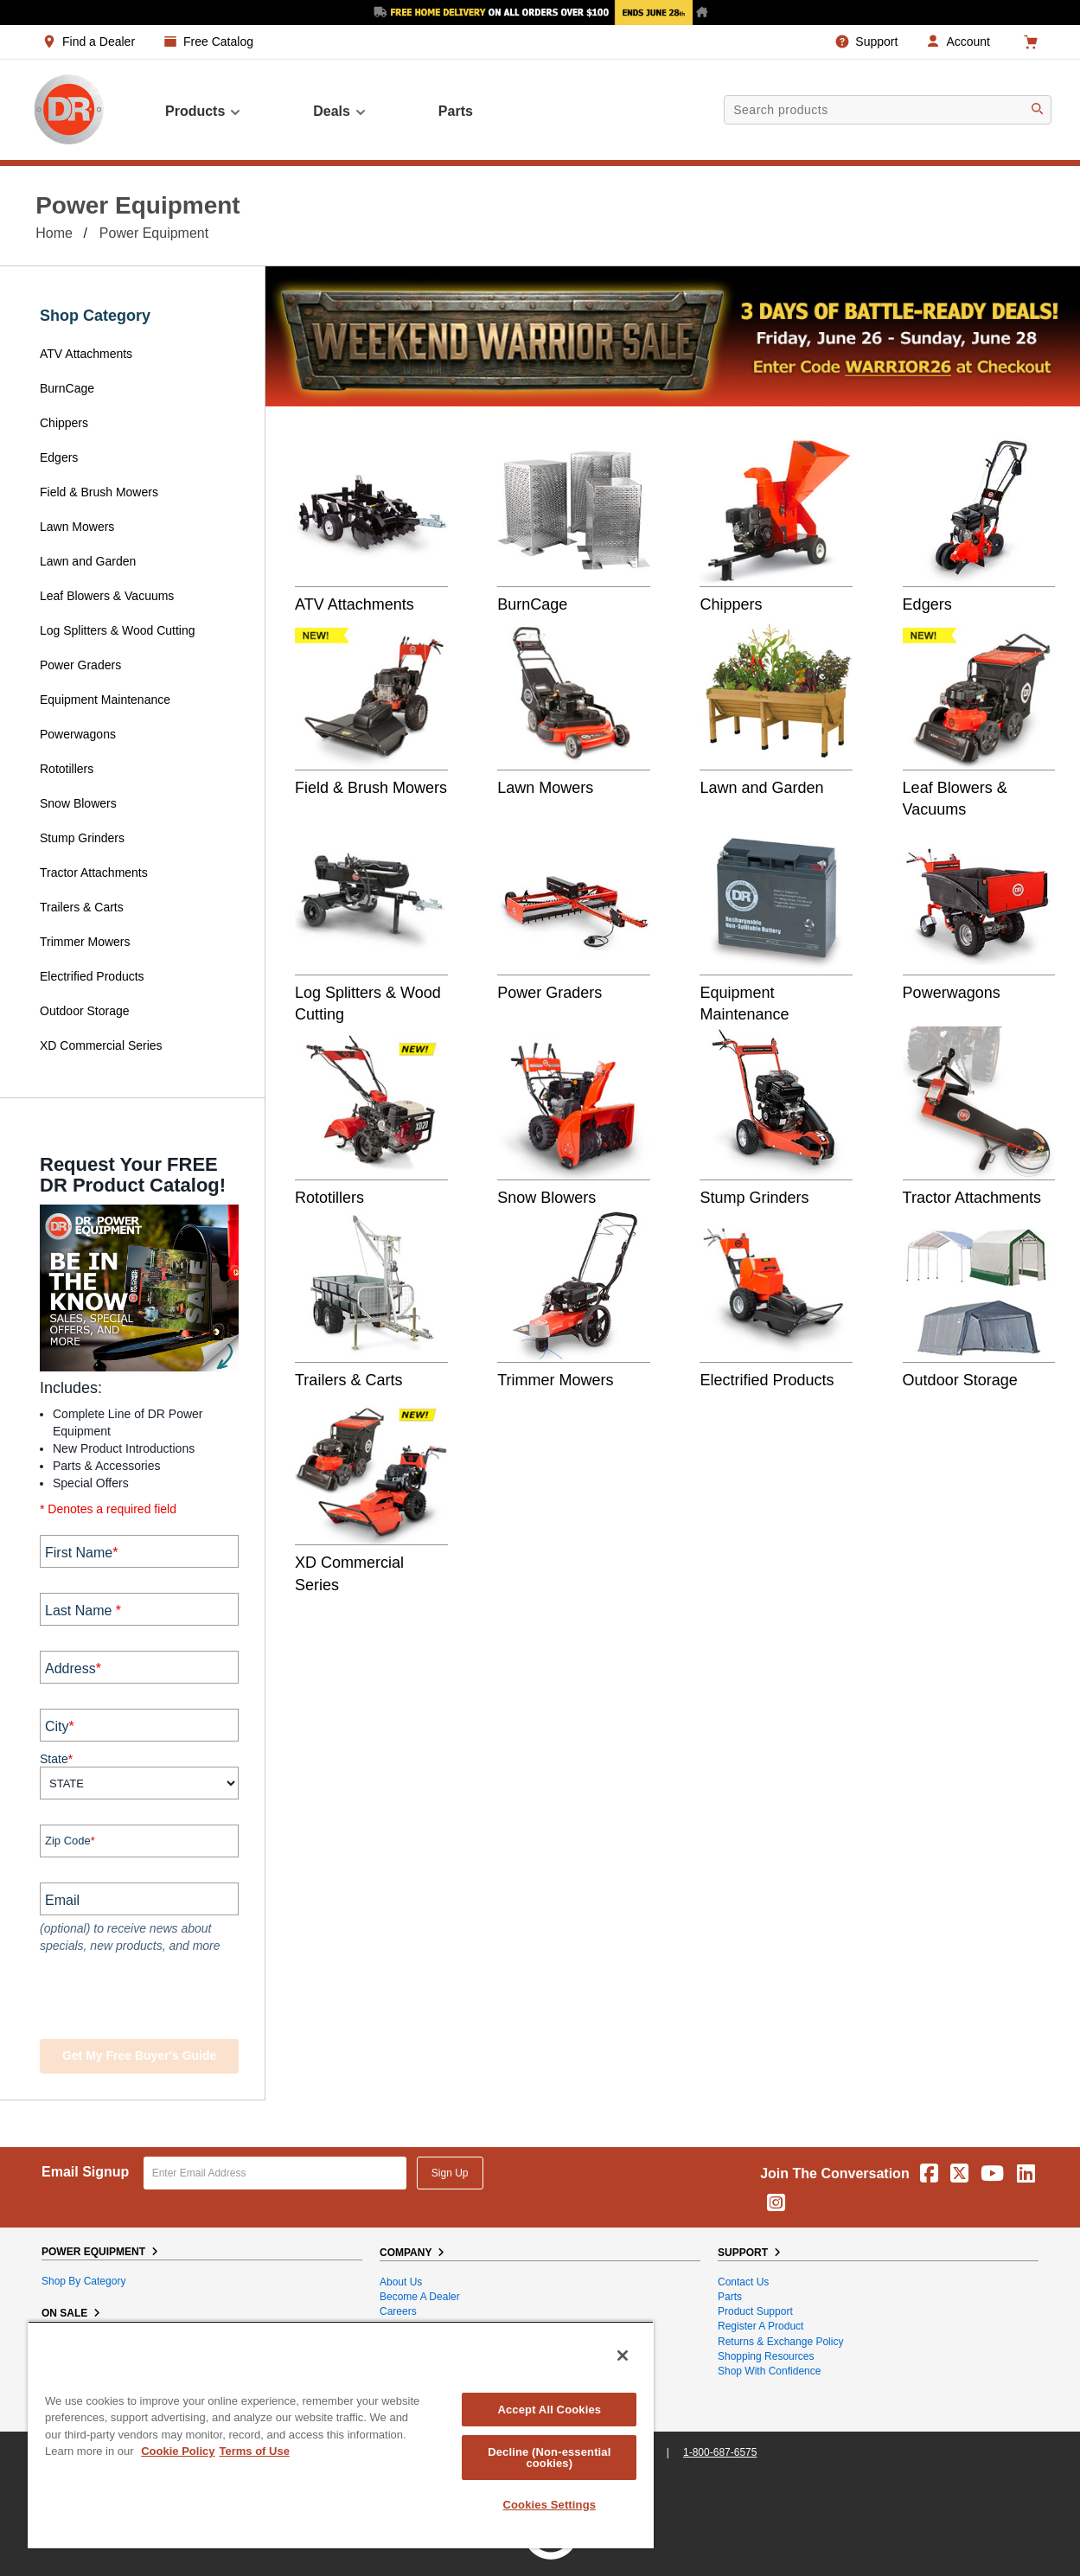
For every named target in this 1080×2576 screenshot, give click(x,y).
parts (455, 111)
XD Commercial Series (101, 1045)
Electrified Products (92, 976)
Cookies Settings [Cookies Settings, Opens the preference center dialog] (550, 2504)
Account (968, 41)
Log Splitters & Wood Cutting (117, 630)
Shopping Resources (766, 2356)
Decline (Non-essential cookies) (549, 2457)
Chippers (66, 423)
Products (203, 111)
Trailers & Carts (82, 907)
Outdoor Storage (85, 1011)
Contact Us (743, 2282)
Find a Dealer (98, 41)
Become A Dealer (420, 2297)
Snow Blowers (78, 803)
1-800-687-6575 (720, 2452)
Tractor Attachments (94, 872)
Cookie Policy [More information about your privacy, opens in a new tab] (177, 2451)
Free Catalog (218, 41)
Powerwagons (78, 734)
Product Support (755, 2311)
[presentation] (145, 1998)
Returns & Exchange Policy (780, 2342)
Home (54, 233)
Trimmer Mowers (85, 942)
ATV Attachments (86, 354)
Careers (398, 2311)
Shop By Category (83, 2281)
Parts (730, 2297)
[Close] (623, 2355)
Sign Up (450, 2173)
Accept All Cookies (549, 2409)
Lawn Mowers (77, 527)
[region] (341, 2434)
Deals (340, 111)
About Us (401, 2282)
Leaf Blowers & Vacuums (107, 596)
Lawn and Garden (88, 561)
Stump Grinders (82, 838)
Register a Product (760, 2326)
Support (876, 41)
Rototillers (66, 769)
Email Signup (85, 2171)
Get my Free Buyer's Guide (139, 2055)
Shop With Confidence (769, 2371)
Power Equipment (153, 233)
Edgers (59, 457)
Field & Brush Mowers (101, 492)
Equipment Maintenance (105, 699)
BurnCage (67, 388)
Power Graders (80, 665)
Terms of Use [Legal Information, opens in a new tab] (254, 2451)
